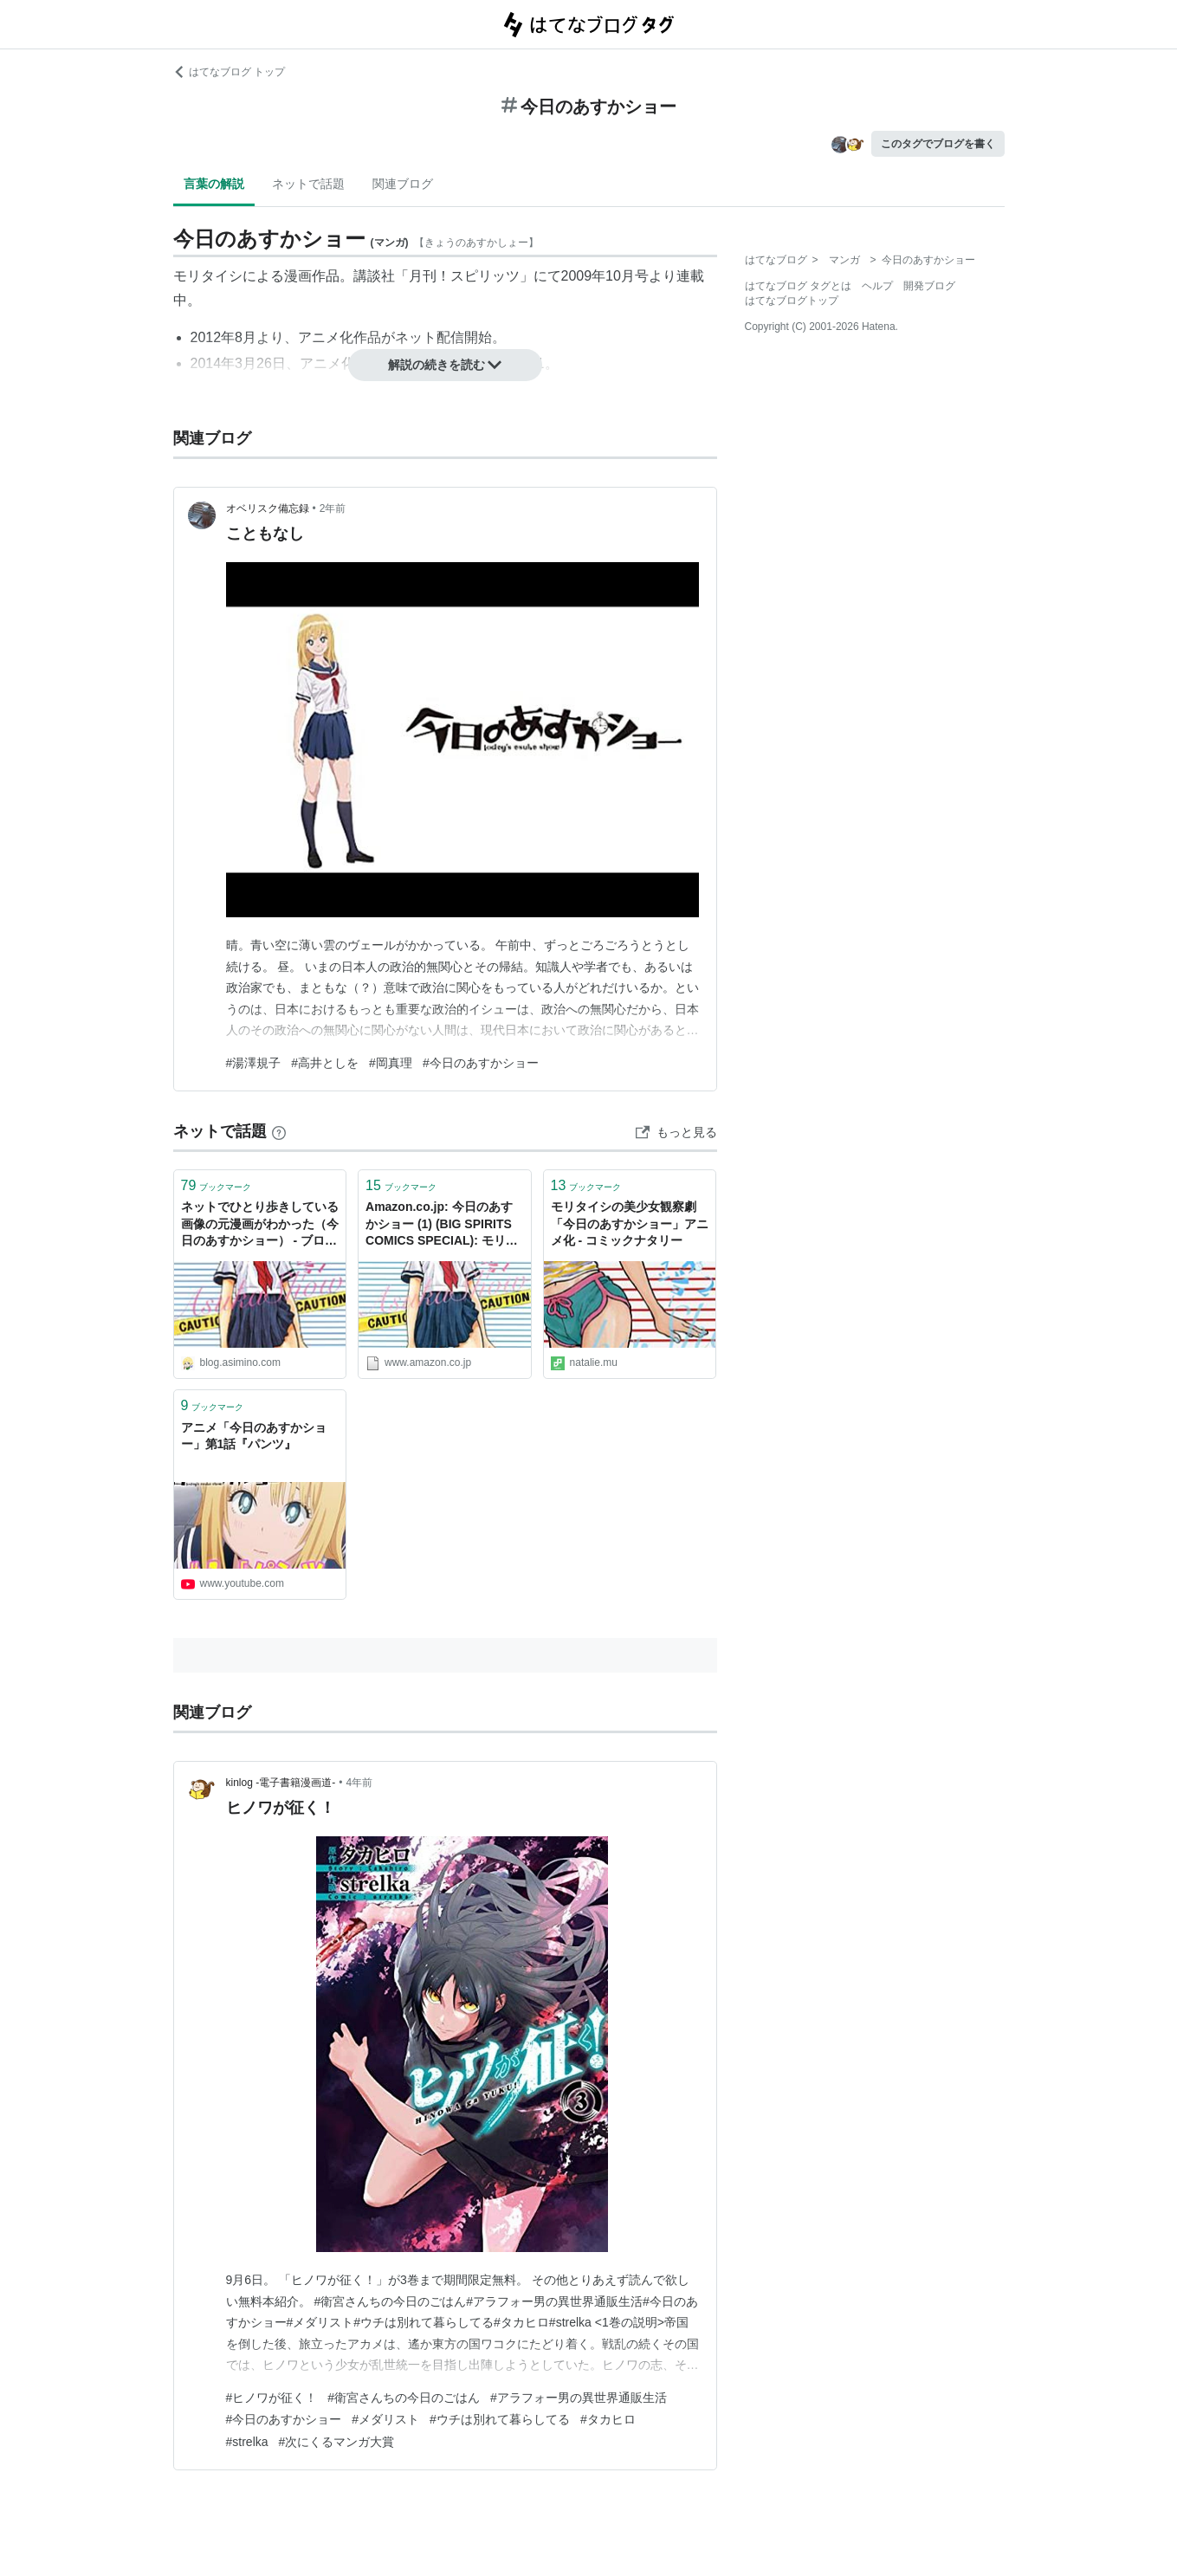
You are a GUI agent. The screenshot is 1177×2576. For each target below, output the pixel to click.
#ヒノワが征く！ (272, 2397)
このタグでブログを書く (938, 144)
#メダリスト (385, 2419)
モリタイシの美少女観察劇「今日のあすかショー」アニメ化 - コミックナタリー (629, 1223)
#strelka (247, 2442)
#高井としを (325, 1063)
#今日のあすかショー (481, 1063)
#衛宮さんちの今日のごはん (403, 2397)
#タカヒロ (608, 2419)
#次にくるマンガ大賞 (337, 2442)
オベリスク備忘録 (267, 508)
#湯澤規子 (253, 1063)
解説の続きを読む (445, 365)
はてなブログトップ (791, 300)
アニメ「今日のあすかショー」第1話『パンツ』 (254, 1436)
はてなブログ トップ (229, 72)
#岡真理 (390, 1063)
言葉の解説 (214, 184)
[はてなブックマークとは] (279, 1131)
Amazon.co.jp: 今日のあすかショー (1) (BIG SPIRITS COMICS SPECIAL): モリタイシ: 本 (441, 1225)
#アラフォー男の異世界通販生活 (578, 2397)
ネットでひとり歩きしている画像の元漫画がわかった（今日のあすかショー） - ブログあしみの (260, 1225)
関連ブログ (402, 184)
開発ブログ (929, 286)
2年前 (333, 508)
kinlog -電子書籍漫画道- (281, 1783)
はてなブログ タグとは (798, 286)
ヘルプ (877, 286)
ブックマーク (216, 1185)
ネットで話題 (308, 184)
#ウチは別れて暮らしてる (500, 2419)
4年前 (359, 1783)
